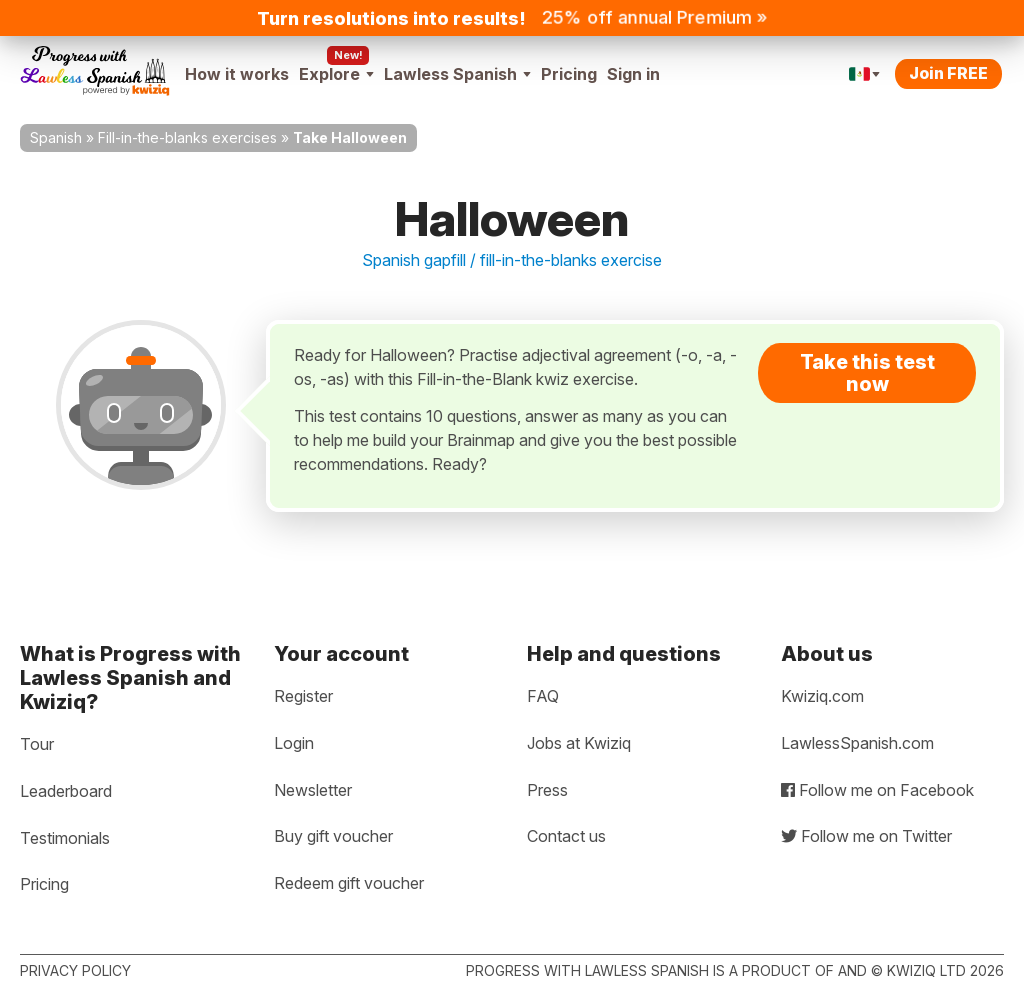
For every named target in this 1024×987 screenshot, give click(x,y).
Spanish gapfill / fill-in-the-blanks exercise (512, 260)
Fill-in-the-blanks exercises (187, 137)
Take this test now (867, 373)
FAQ (543, 696)
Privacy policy (75, 970)
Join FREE (948, 73)
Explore (336, 74)
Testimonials (65, 838)
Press (547, 790)
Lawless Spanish (457, 74)
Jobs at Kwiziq (579, 743)
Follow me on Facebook (877, 790)
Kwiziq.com (822, 696)
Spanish (56, 137)
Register (303, 696)
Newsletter (313, 790)
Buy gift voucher (333, 836)
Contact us (566, 836)
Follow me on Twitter (866, 836)
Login (294, 743)
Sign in (633, 74)
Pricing (569, 74)
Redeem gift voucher (349, 883)
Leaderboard (66, 791)
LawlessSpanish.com (857, 743)
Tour (37, 744)
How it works (237, 74)
